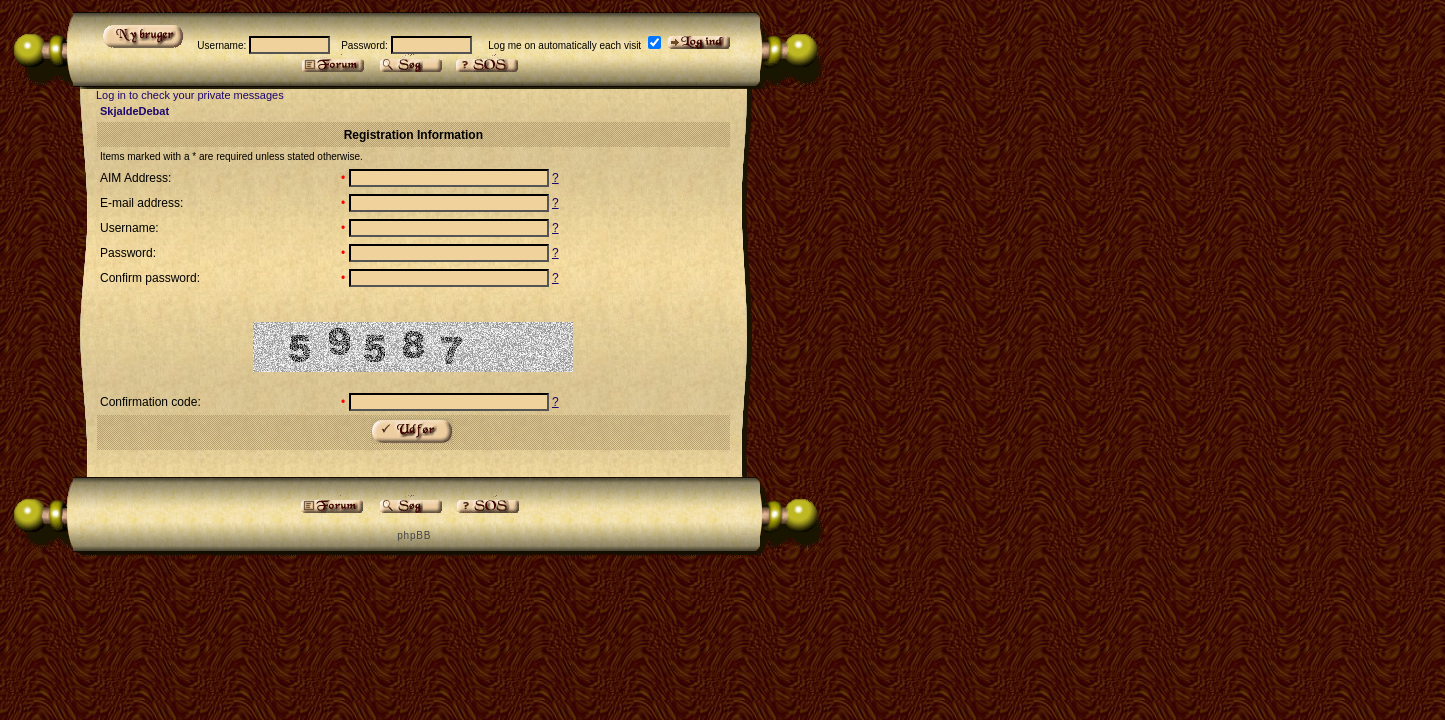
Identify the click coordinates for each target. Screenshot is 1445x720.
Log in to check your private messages (190, 95)
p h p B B (413, 535)
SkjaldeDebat (134, 111)
